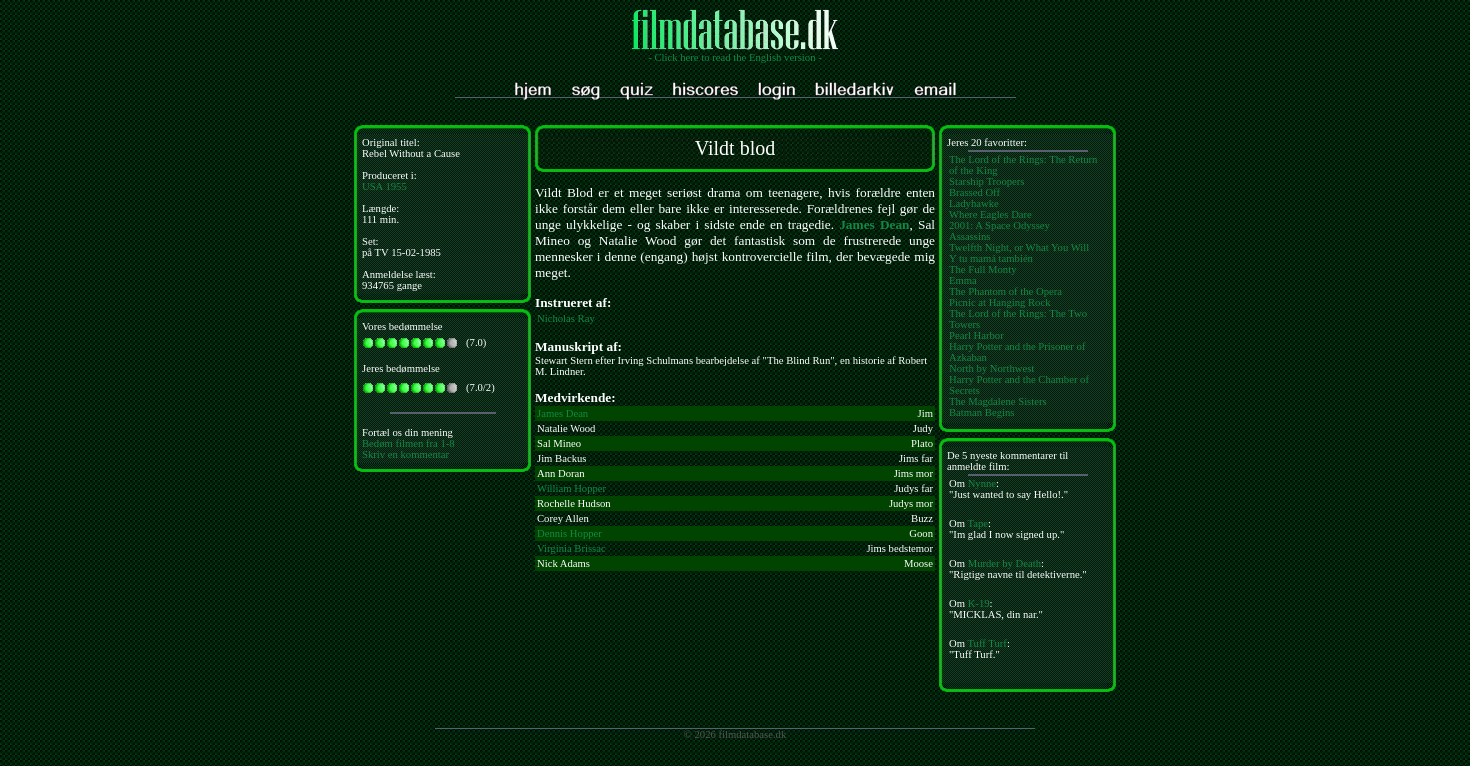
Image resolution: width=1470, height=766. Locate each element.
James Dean (874, 224)
